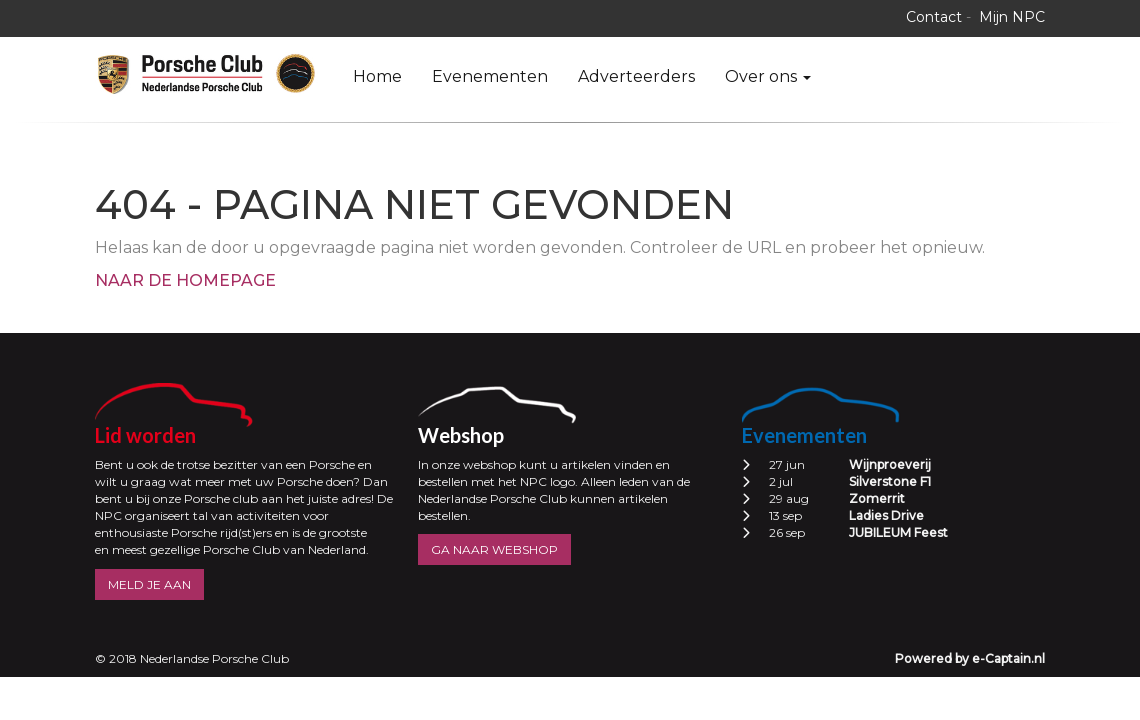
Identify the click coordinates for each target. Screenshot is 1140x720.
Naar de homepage (185, 280)
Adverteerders (636, 76)
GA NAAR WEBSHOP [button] (494, 549)
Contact (934, 17)
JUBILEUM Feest (898, 532)
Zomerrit (877, 498)
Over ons (768, 76)
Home (377, 76)
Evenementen (490, 76)
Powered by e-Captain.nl (970, 658)
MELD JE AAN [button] (149, 584)
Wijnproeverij (890, 464)
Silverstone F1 (890, 481)
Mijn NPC (1012, 17)
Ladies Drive (886, 515)
